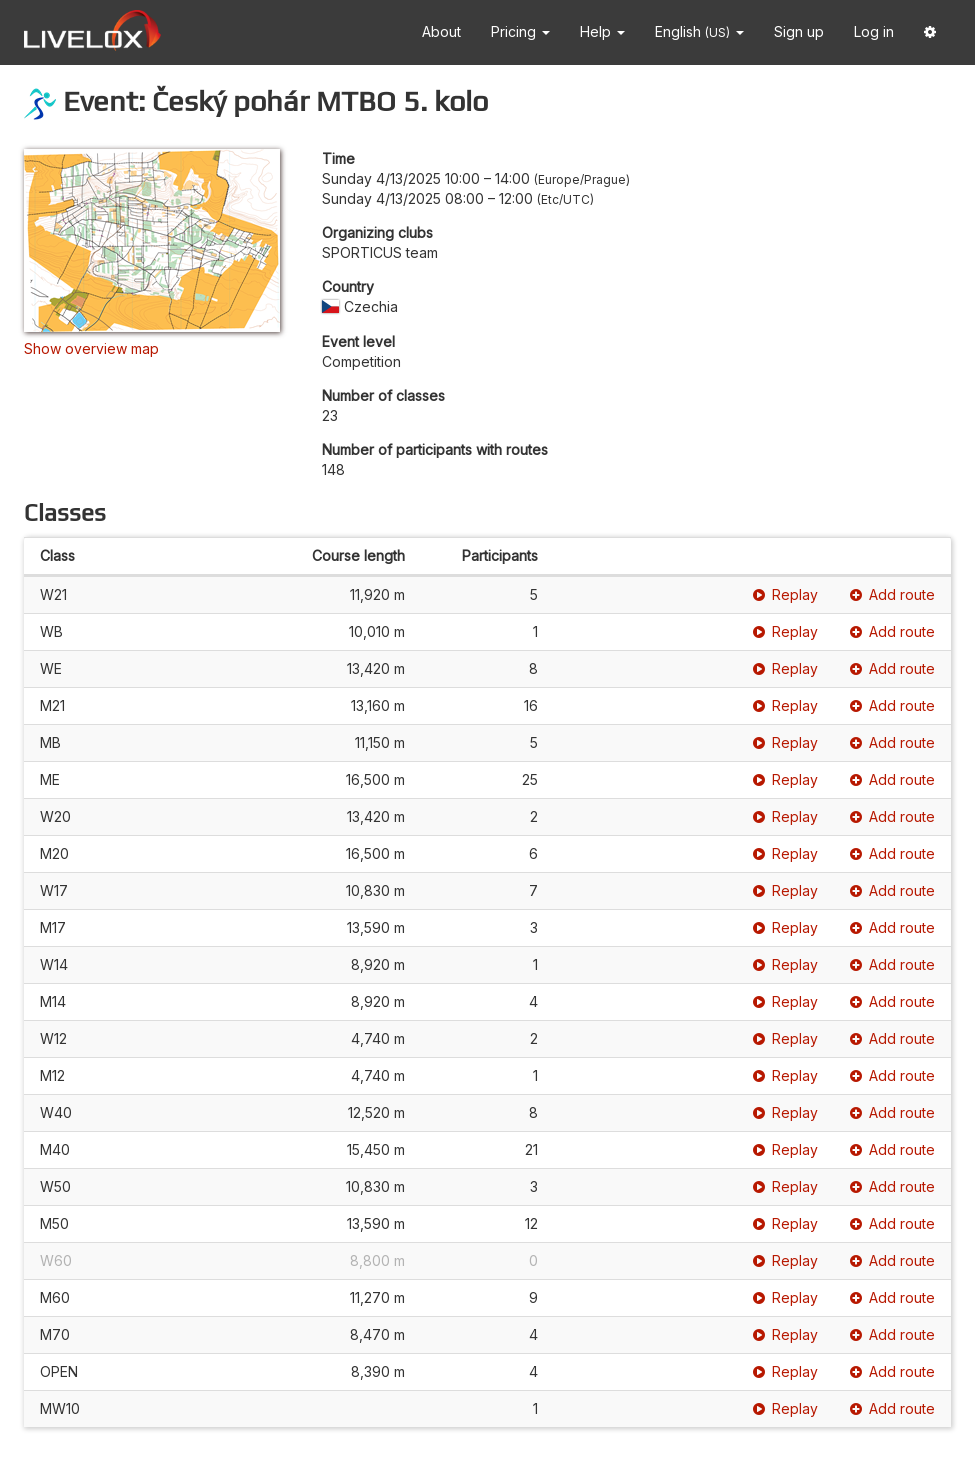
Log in (874, 31)
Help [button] (602, 31)
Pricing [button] (520, 31)
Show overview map (91, 348)
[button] (930, 32)
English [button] (699, 31)
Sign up (799, 31)
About (441, 31)
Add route (892, 594)
